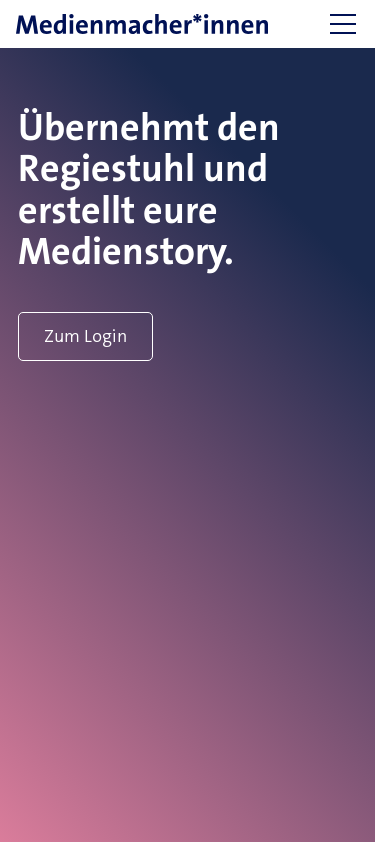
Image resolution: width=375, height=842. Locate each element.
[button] (343, 24)
